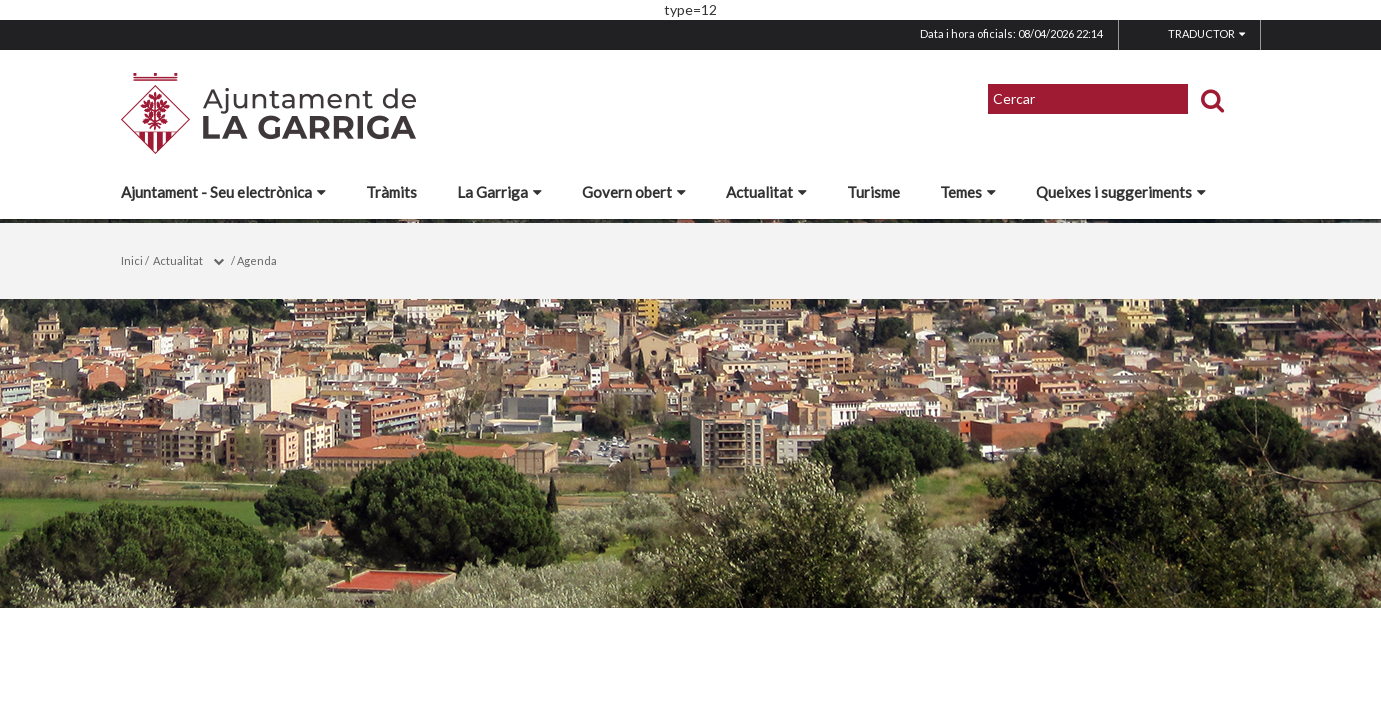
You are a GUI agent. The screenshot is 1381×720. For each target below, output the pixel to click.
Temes (968, 192)
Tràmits (391, 192)
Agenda (257, 260)
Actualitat (766, 192)
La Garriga (499, 192)
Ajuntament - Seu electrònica (223, 192)
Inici (132, 260)
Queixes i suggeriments (1121, 192)
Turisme (873, 192)
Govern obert (634, 192)
